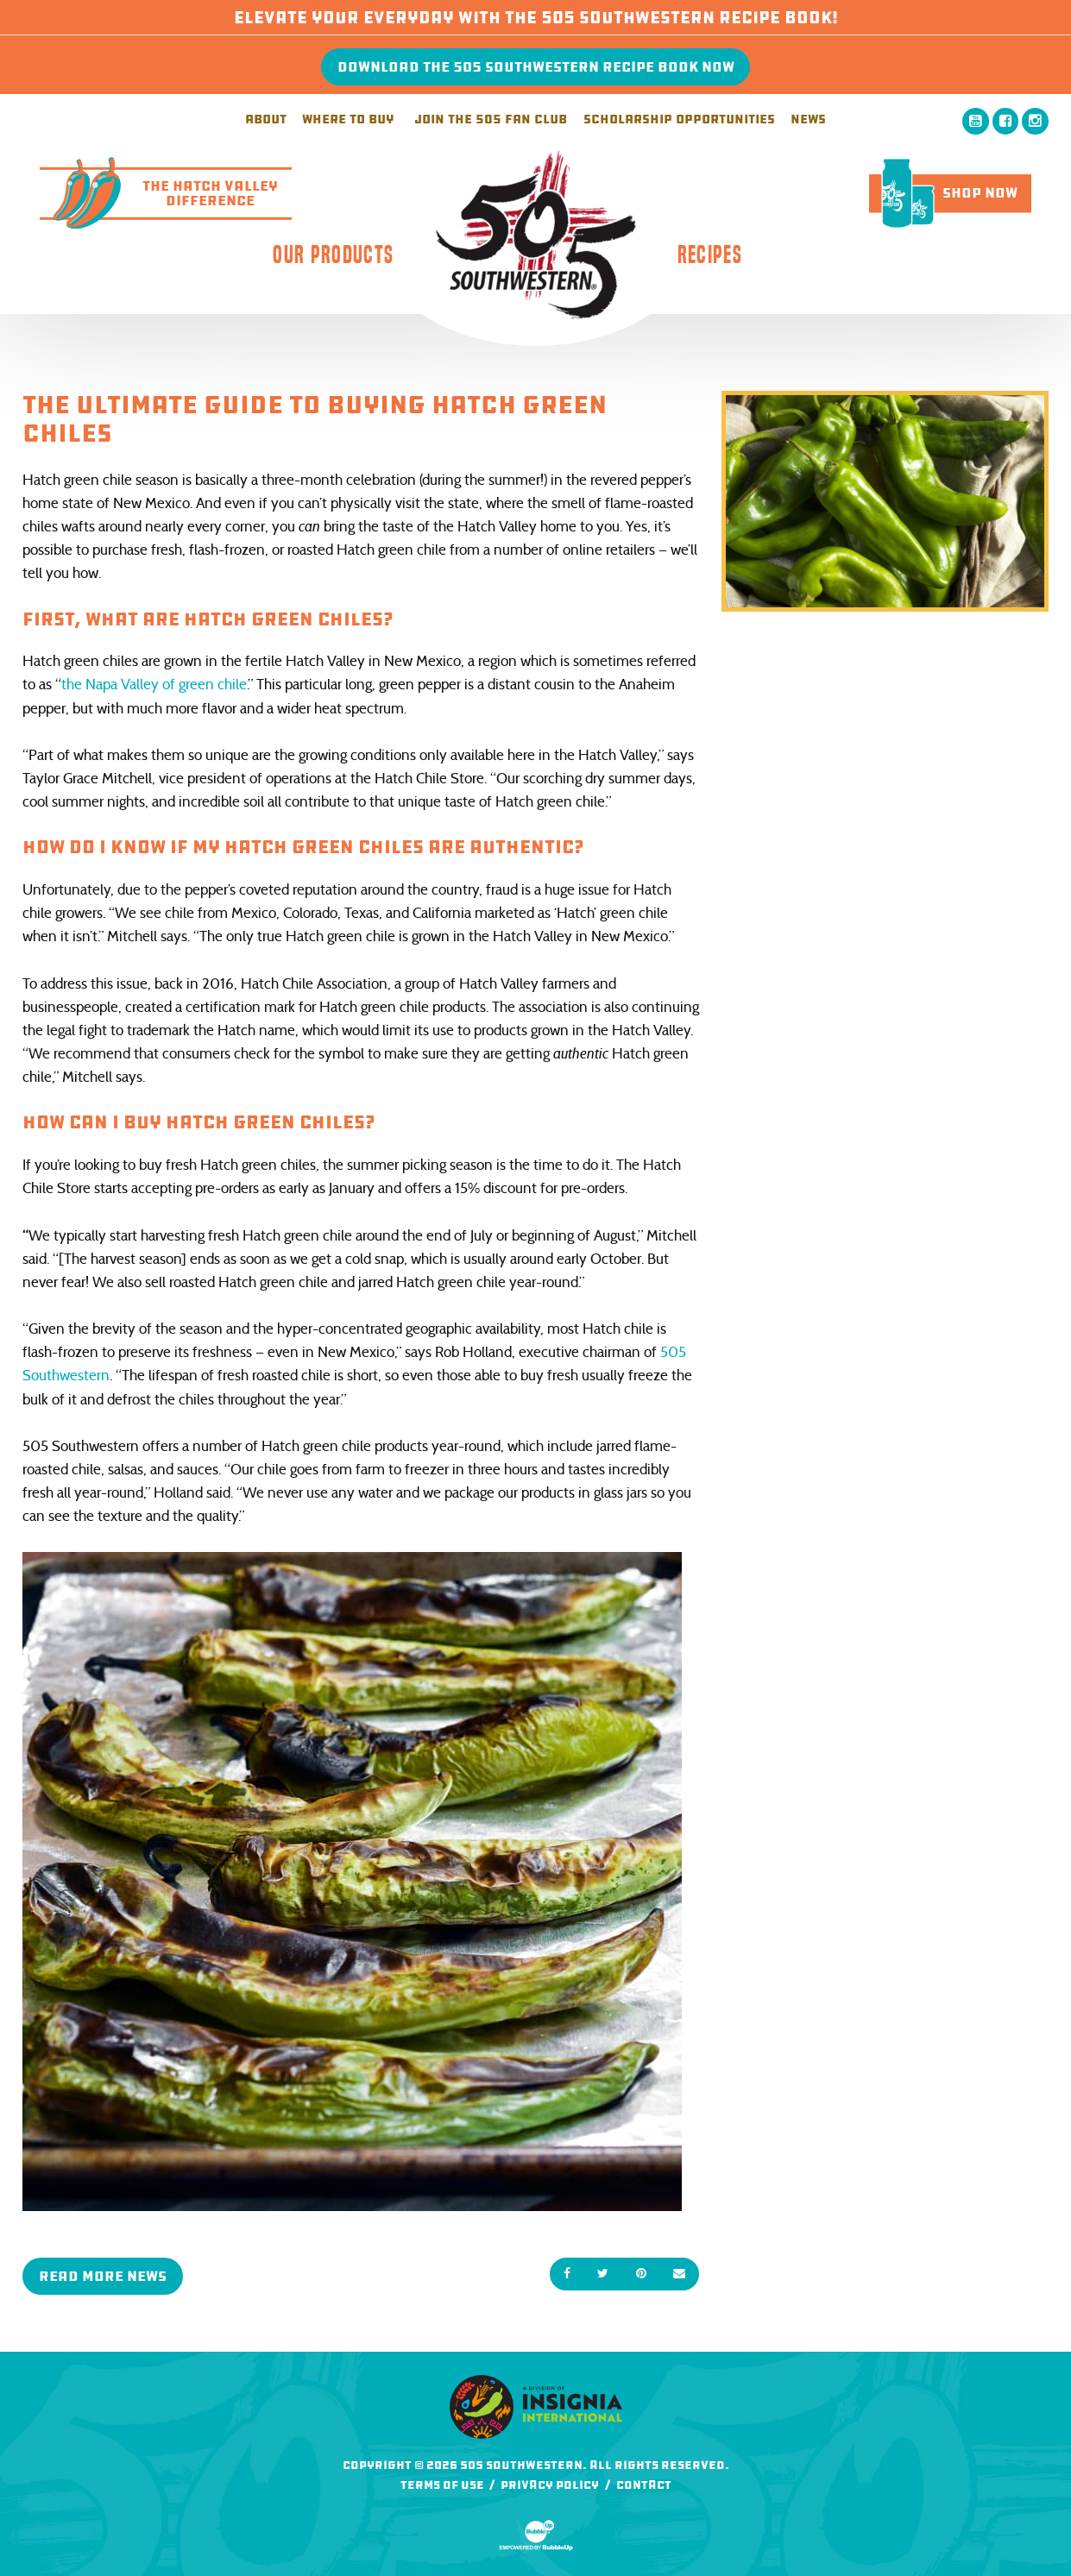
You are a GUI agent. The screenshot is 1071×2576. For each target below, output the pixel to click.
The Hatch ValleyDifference (159, 193)
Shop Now (943, 192)
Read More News (103, 2276)
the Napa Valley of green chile (154, 684)
